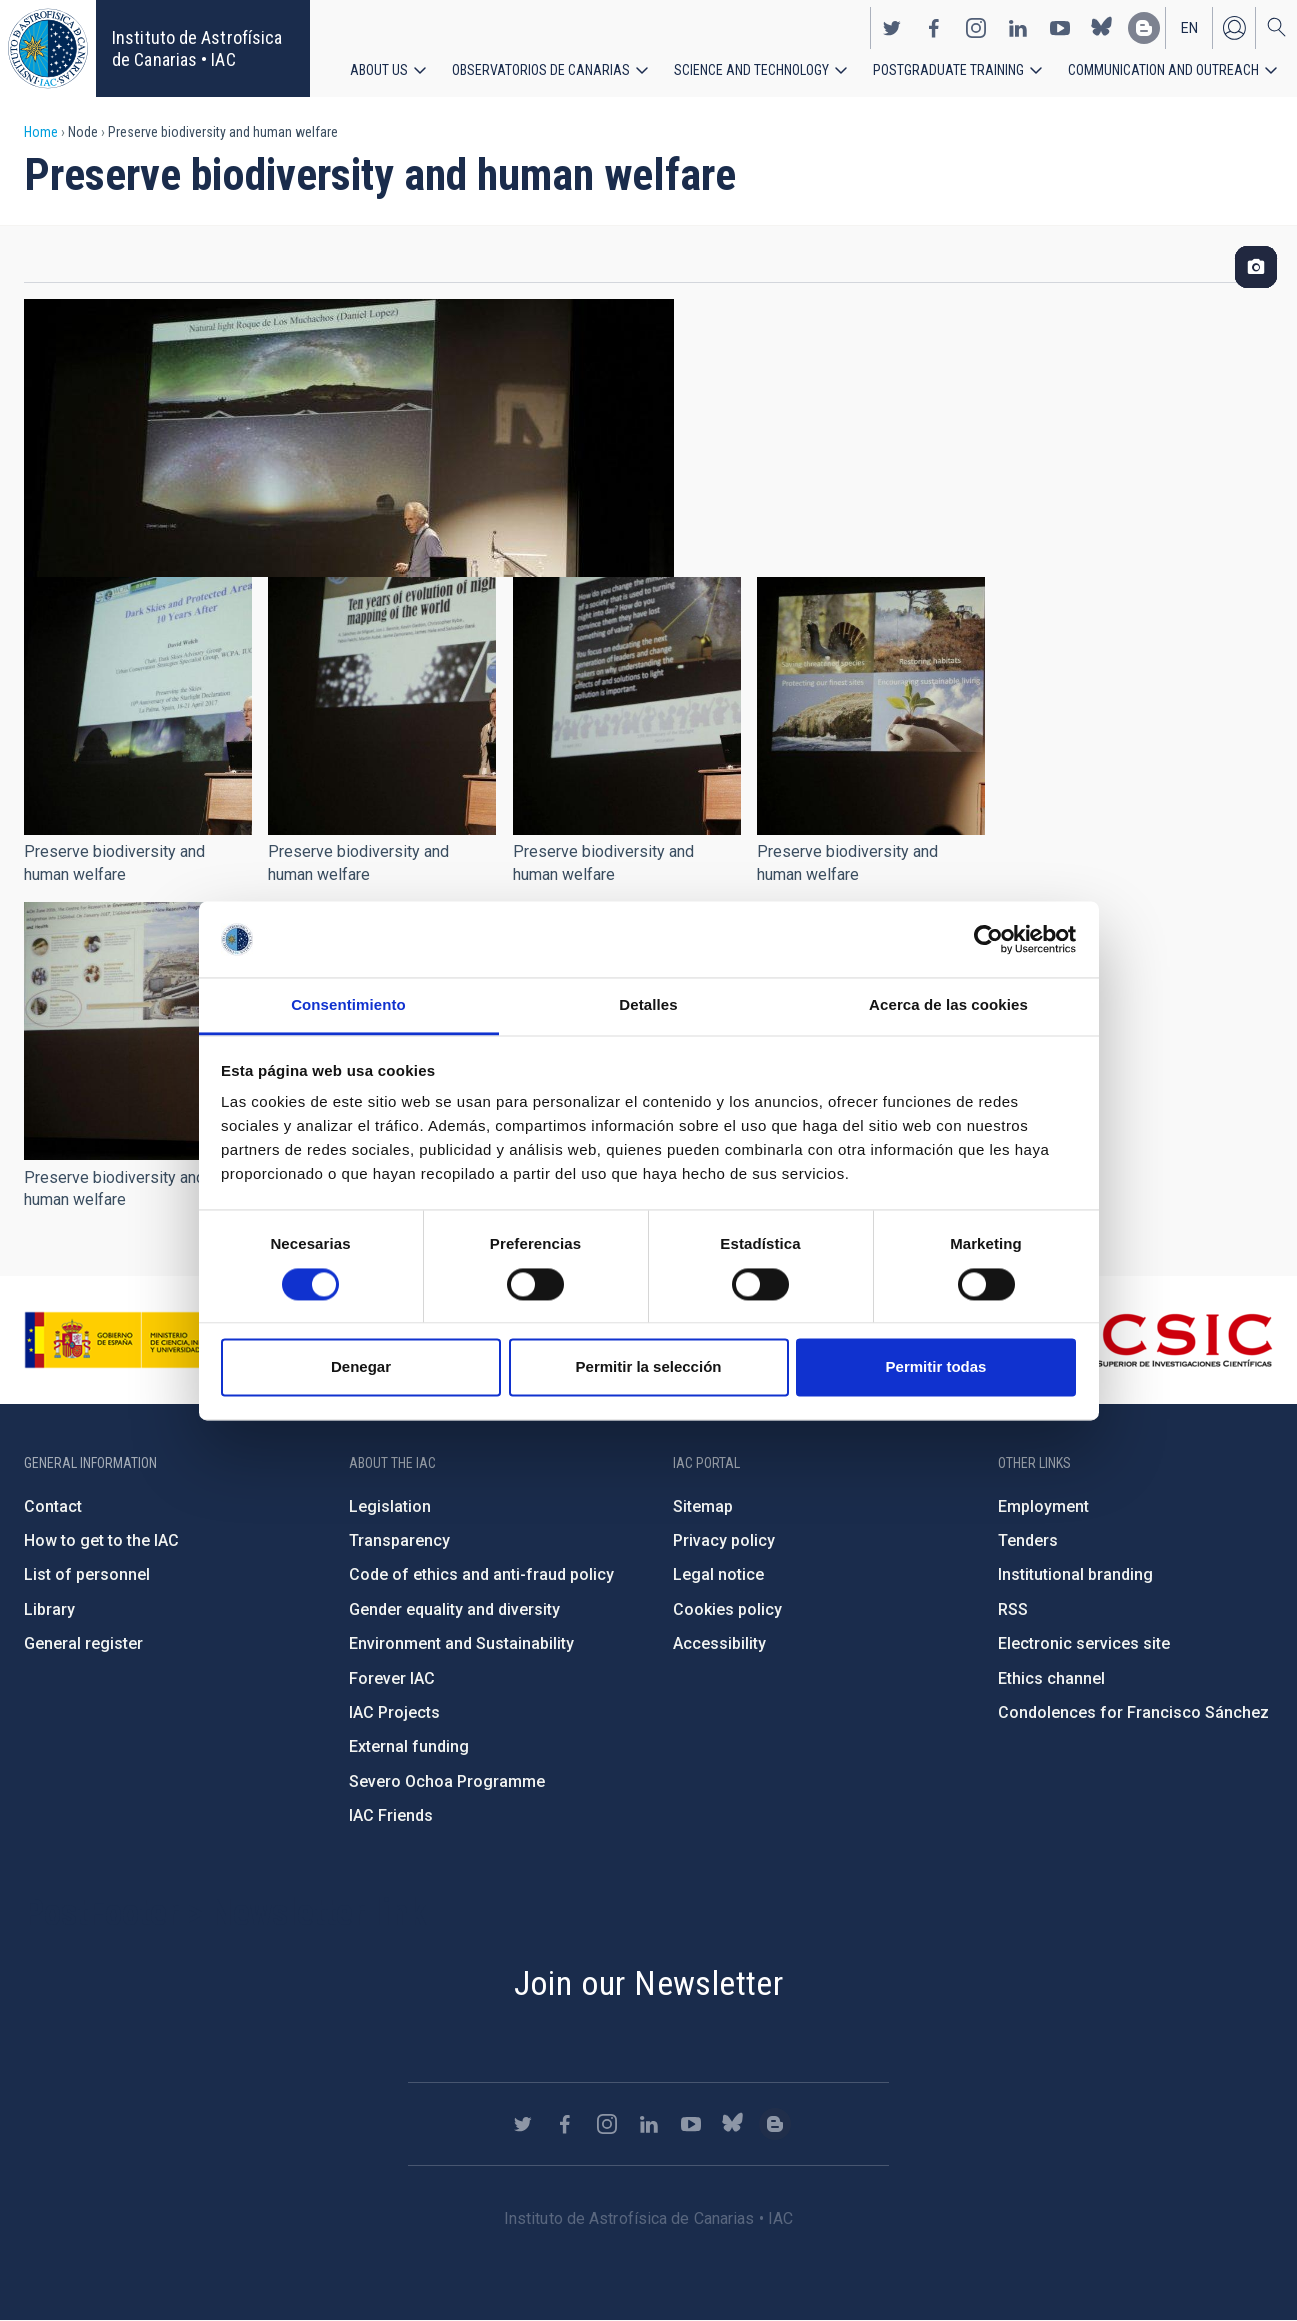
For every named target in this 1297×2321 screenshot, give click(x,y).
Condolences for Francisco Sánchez (1133, 1712)
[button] (138, 706)
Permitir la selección (649, 1367)
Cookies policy (727, 1609)
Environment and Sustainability (461, 1643)
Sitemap (703, 1506)
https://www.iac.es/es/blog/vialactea (1144, 28)
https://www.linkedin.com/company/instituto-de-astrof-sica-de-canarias (1018, 28)
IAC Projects (394, 1712)
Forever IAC (392, 1678)
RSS (1013, 1609)
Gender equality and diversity (454, 1609)
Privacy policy (724, 1540)
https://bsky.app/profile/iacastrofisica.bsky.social (1102, 28)
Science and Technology (751, 70)
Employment (1043, 1506)
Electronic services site (1084, 1643)
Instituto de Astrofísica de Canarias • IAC (197, 48)
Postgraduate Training (948, 70)
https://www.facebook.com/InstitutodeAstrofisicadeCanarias (934, 28)
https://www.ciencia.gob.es (135, 1340)
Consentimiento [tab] (348, 1005)
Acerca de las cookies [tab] (948, 1005)
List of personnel (87, 1574)
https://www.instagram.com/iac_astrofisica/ (976, 28)
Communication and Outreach (1163, 70)
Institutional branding (1075, 1574)
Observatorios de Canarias (541, 70)
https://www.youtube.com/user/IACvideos (1060, 28)
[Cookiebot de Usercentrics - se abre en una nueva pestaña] (988, 939)
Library (49, 1609)
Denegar (361, 1367)
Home (41, 132)
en (1189, 28)
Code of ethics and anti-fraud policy (481, 1574)
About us (379, 70)
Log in (1234, 28)
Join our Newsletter (649, 1983)
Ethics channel (1051, 1678)
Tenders (1028, 1540)
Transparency (399, 1540)
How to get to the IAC (101, 1540)
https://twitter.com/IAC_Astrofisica (892, 28)
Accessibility (719, 1643)
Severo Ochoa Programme (447, 1781)
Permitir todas (936, 1367)
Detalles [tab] (648, 1005)
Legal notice (718, 1574)
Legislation (390, 1506)
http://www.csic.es (1163, 1340)
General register (83, 1643)
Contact (53, 1506)
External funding (409, 1746)
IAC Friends (391, 1815)
